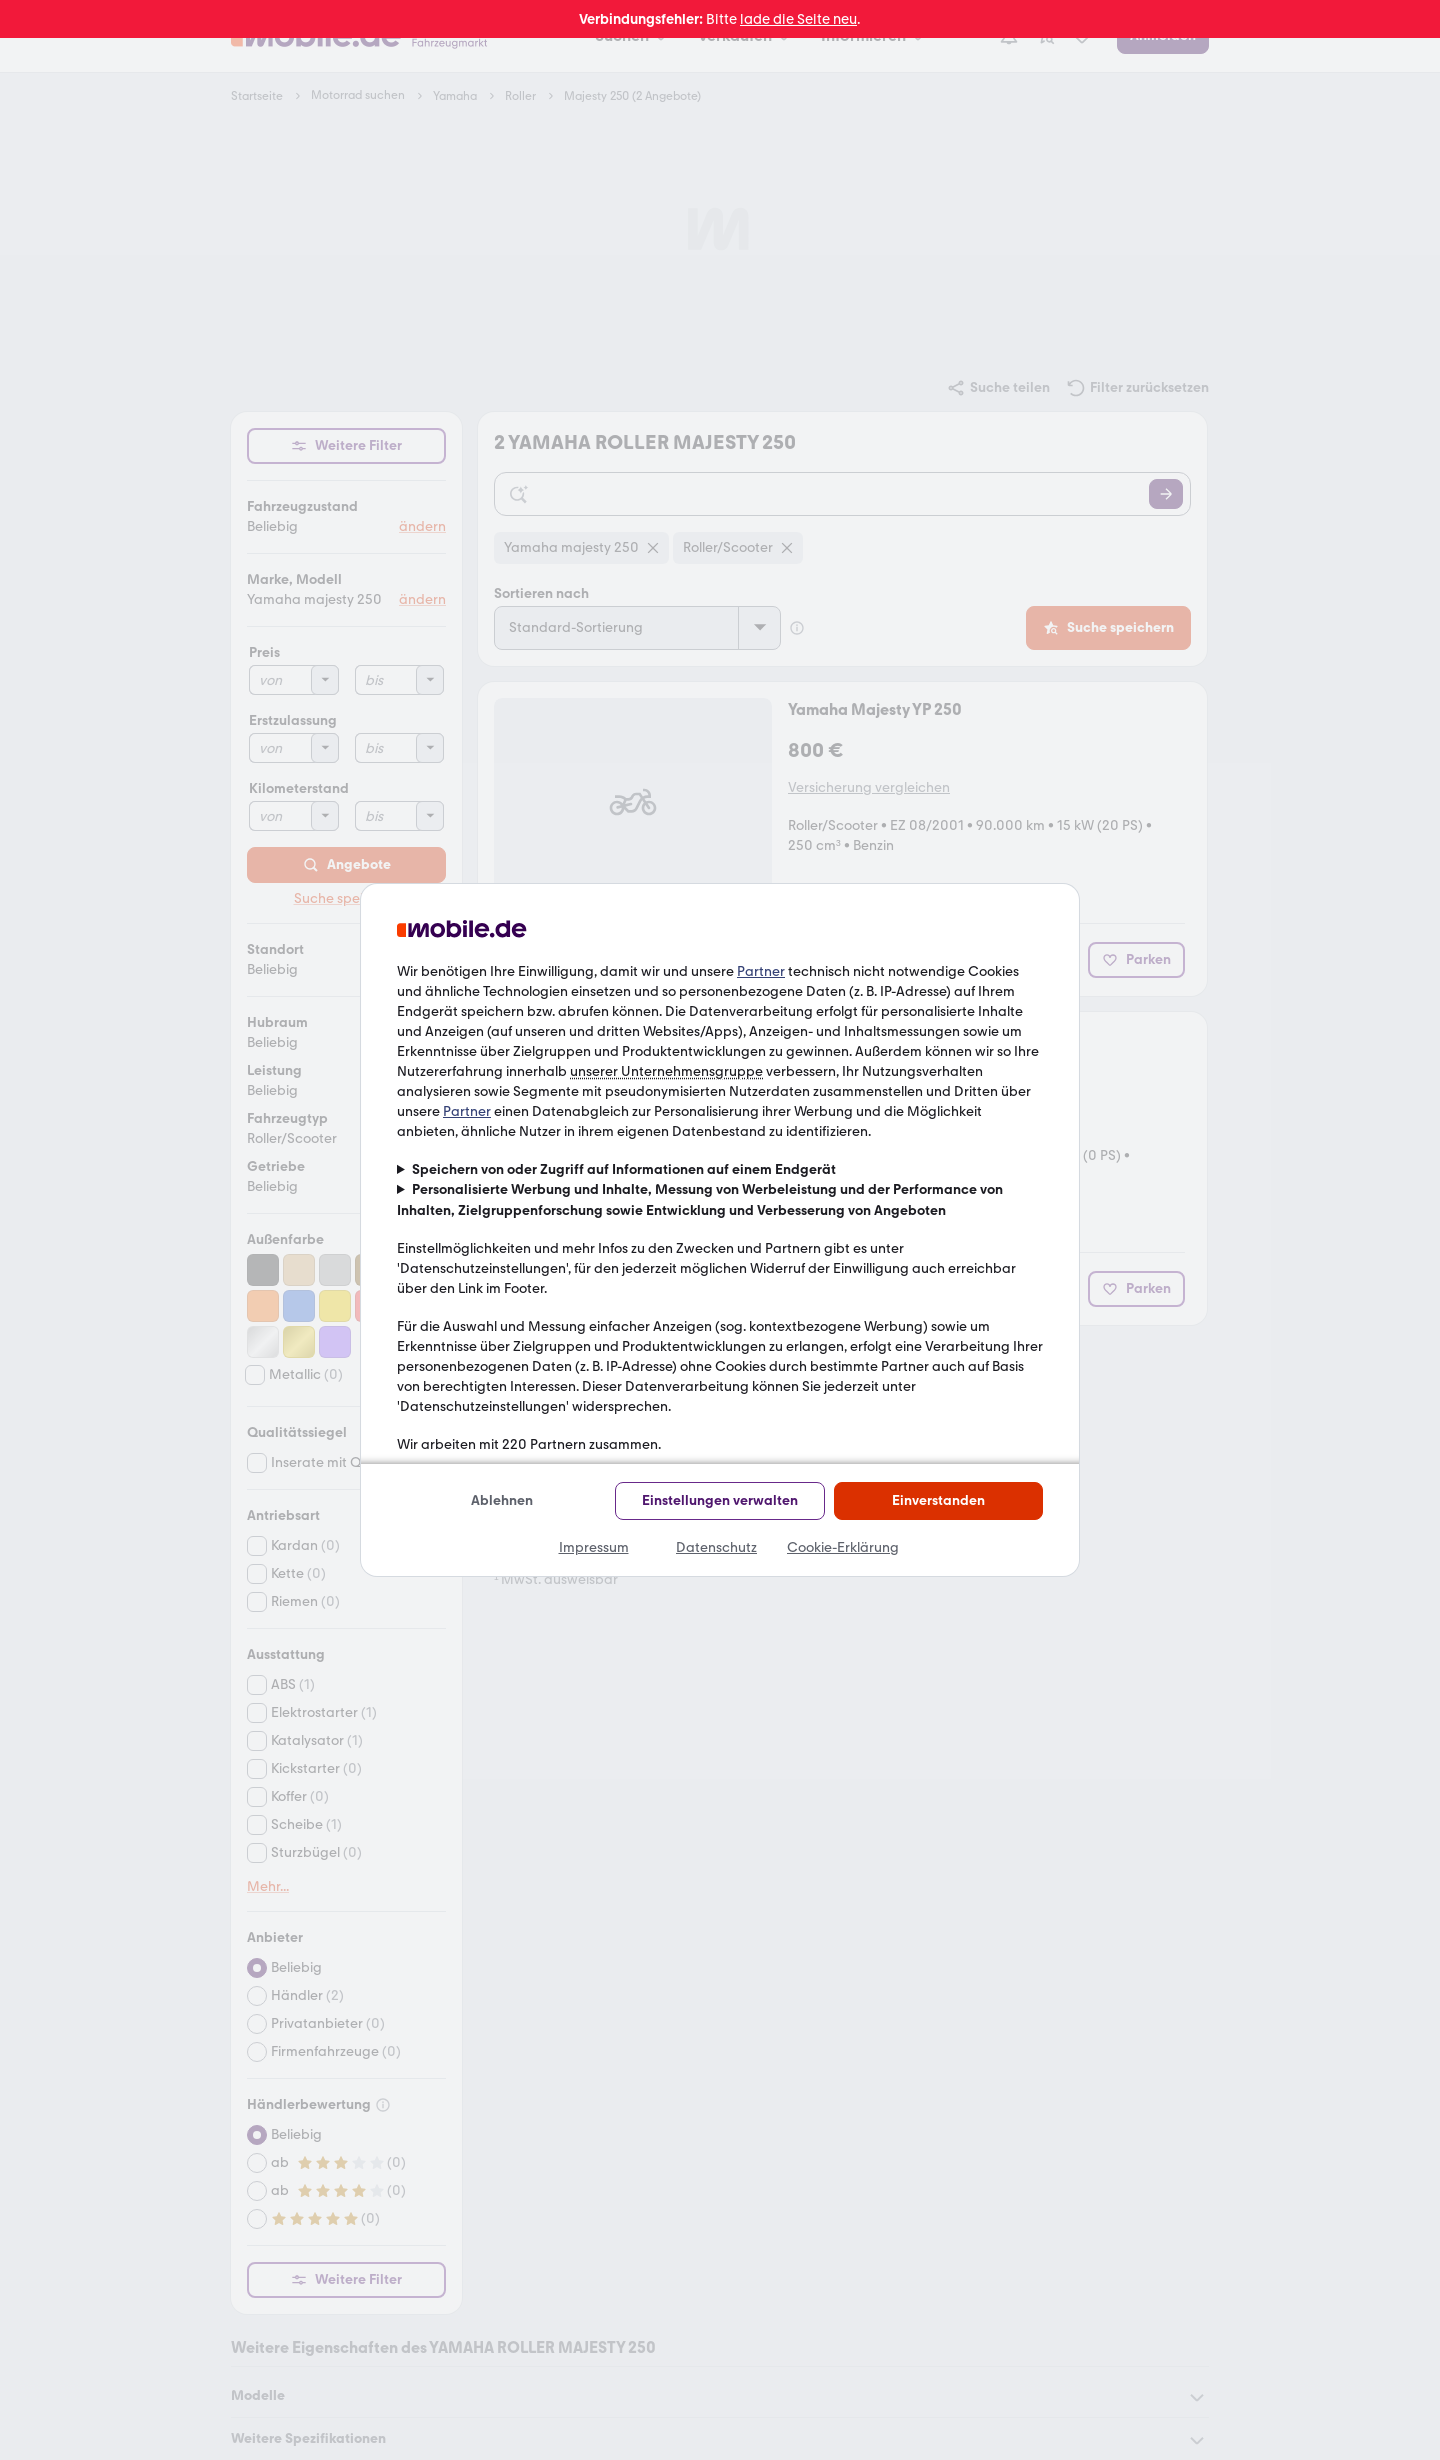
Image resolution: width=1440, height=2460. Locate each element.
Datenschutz (716, 1547)
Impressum (594, 1547)
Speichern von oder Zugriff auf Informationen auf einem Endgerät (624, 1169)
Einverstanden (938, 1500)
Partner (761, 971)
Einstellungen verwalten (720, 1500)
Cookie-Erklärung (843, 1547)
